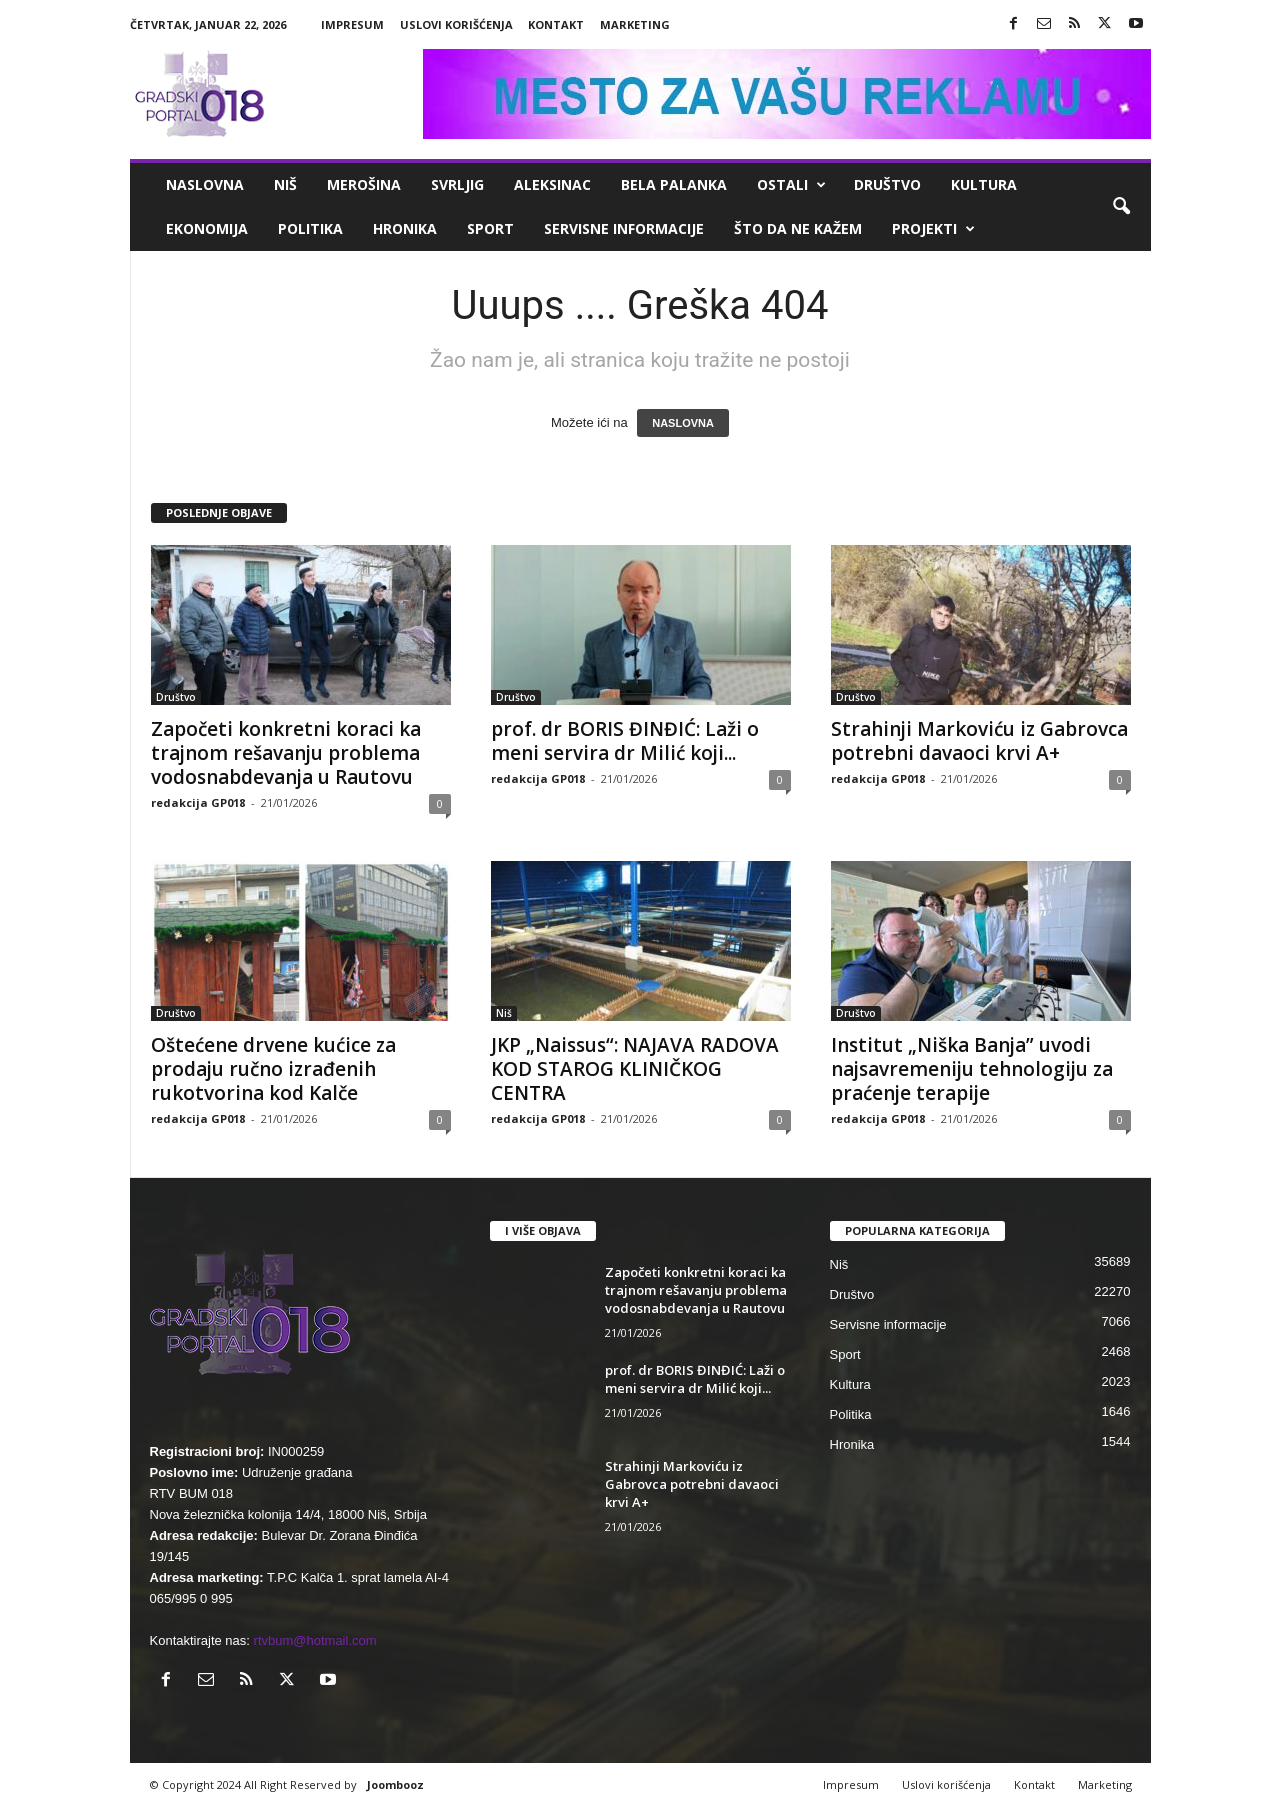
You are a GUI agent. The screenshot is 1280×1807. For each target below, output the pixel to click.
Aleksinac (552, 184)
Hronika (405, 228)
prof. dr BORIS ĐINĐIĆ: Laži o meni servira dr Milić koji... (625, 741)
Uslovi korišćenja (456, 24)
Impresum (352, 24)
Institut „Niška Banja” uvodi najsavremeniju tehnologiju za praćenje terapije (972, 1069)
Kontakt (556, 24)
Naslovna (205, 184)
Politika (310, 228)
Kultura (984, 184)
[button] (1121, 207)
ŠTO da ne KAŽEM (798, 228)
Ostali (791, 185)
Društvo (887, 184)
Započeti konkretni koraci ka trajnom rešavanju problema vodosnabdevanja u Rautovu (286, 753)
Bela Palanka (674, 184)
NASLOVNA (683, 423)
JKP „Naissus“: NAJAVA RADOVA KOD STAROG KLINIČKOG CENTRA (635, 1069)
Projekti (933, 229)
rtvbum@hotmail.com (315, 1640)
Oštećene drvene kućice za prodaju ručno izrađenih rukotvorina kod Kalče (273, 1069)
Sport (490, 228)
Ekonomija (207, 228)
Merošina (364, 184)
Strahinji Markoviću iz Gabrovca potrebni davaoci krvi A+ (979, 741)
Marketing (635, 24)
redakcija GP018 (198, 802)
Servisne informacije (624, 228)
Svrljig (457, 184)
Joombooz (395, 1784)
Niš (285, 184)
